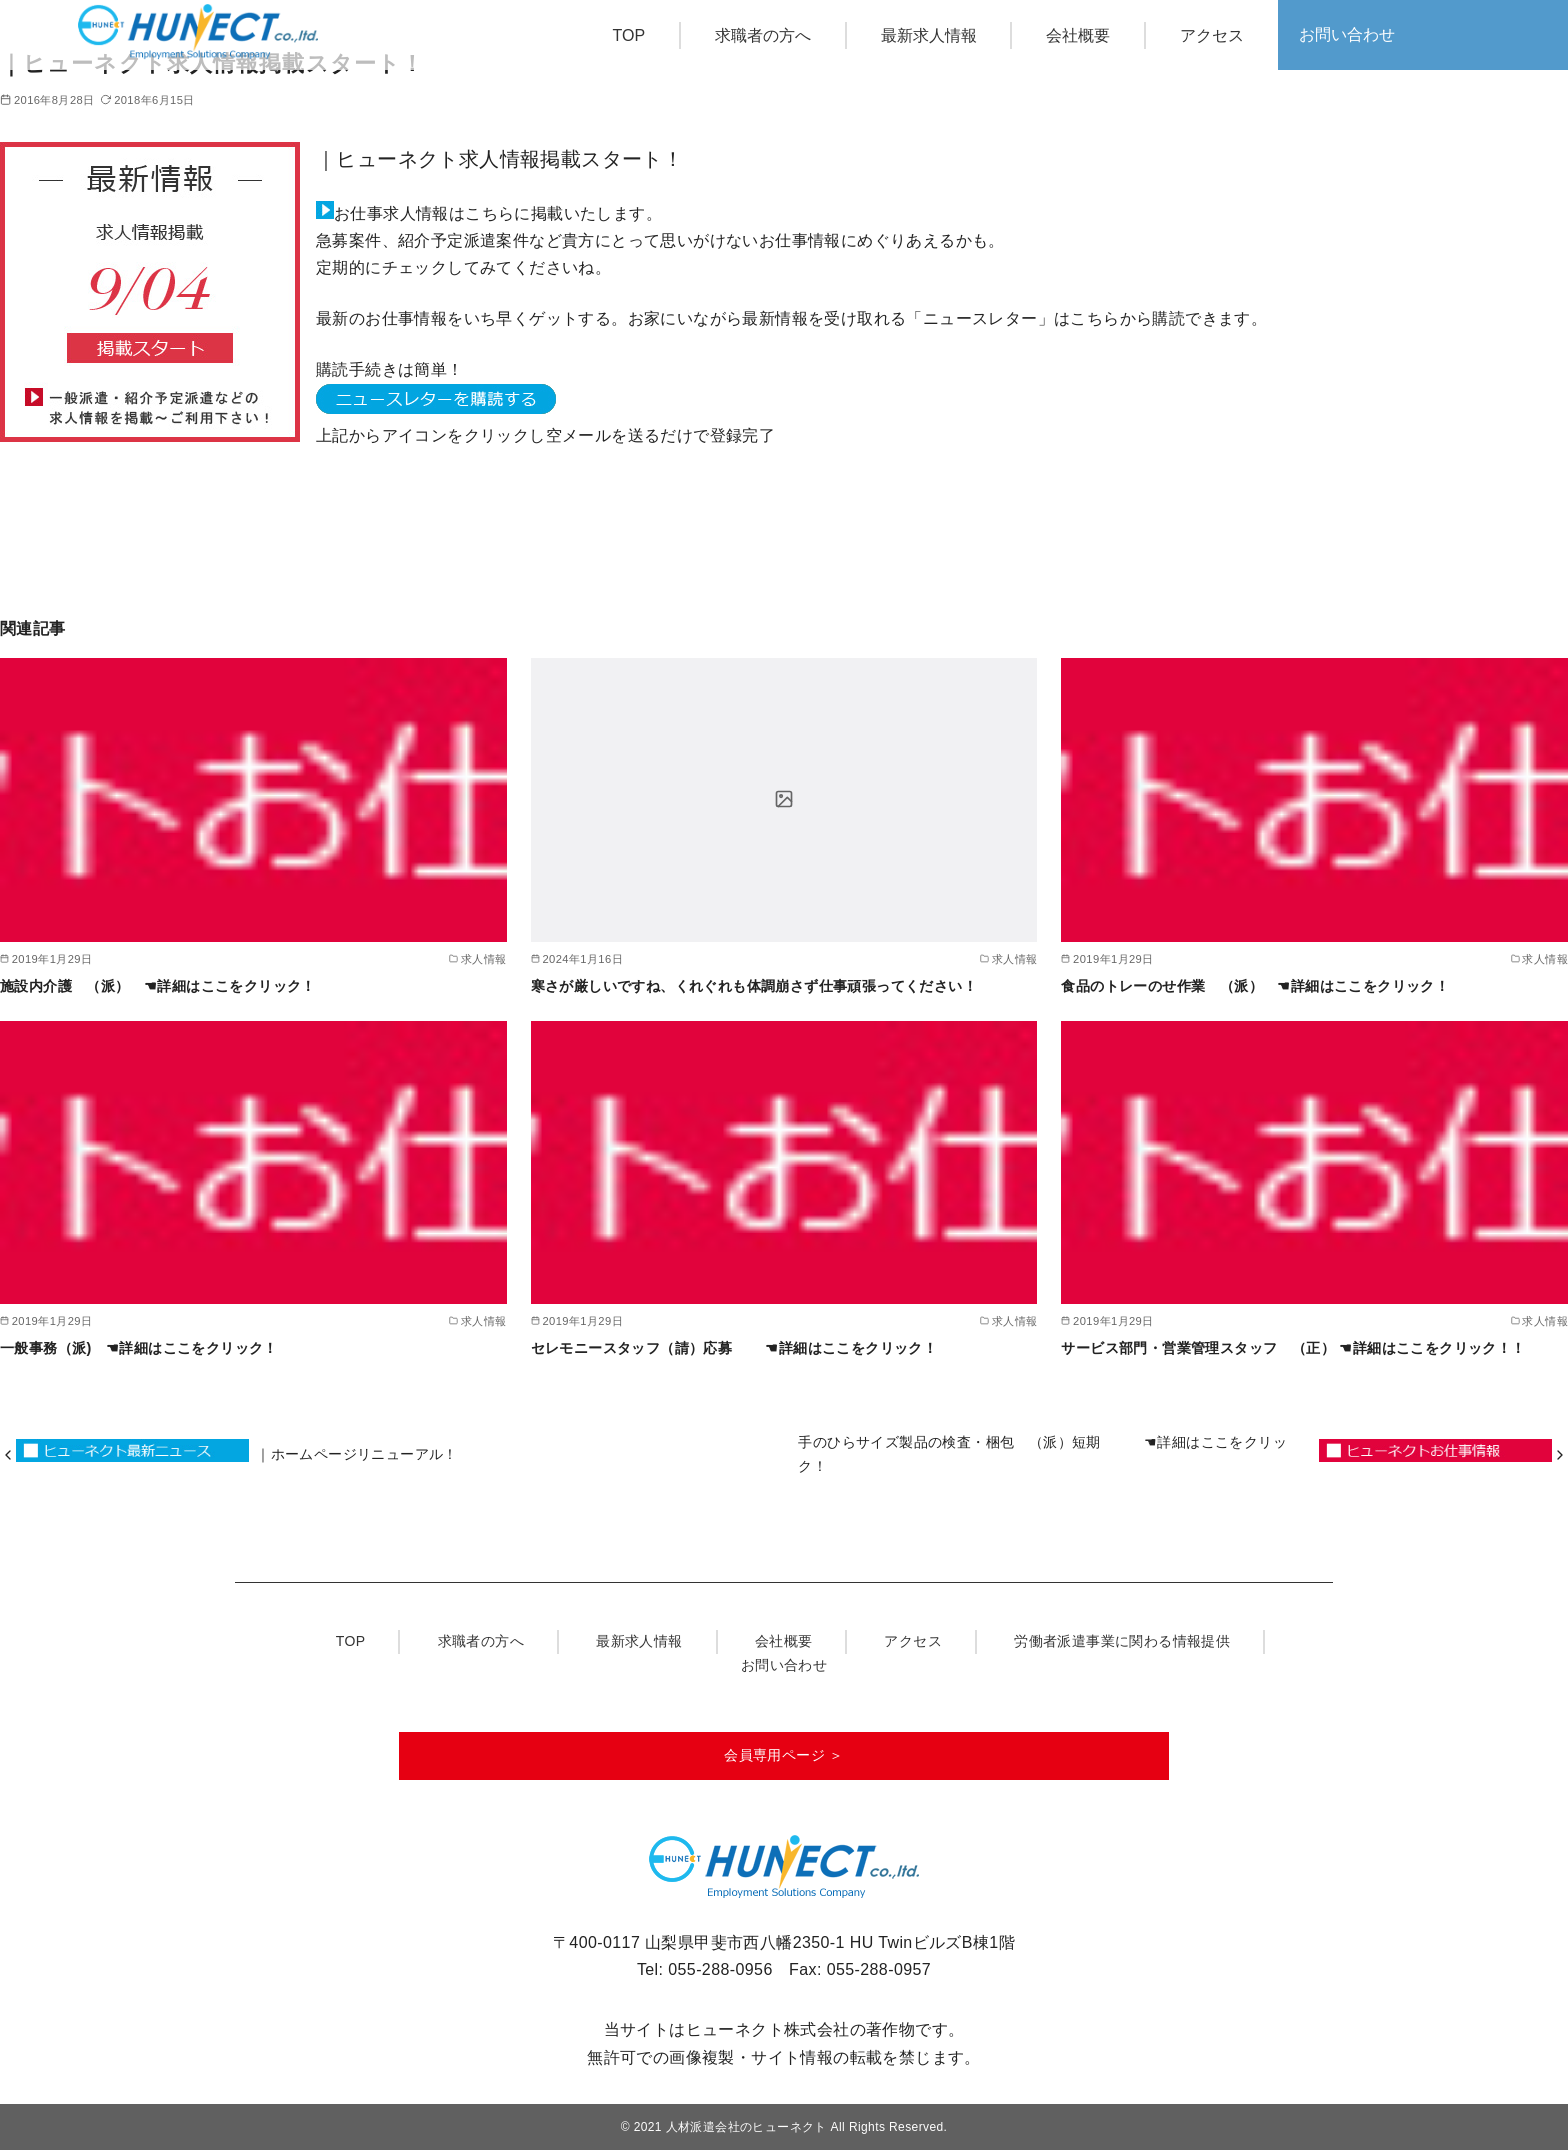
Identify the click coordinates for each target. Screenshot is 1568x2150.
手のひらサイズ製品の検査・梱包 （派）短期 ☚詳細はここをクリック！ (1042, 1454)
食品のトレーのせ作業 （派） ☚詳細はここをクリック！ (1262, 986)
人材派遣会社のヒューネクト (746, 2127)
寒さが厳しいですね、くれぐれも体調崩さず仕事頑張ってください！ (754, 986)
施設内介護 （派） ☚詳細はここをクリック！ (165, 986)
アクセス (1212, 35)
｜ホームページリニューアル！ (357, 1454)
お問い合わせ (1347, 34)
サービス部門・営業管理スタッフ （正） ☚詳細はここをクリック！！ (1300, 1348)
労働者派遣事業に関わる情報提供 (1122, 1641)
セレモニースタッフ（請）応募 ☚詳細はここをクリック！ (741, 1348)
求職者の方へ (763, 35)
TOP (629, 35)
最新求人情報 (929, 35)
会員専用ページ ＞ (784, 1755)
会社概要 (1078, 35)
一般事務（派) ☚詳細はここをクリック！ (146, 1348)
